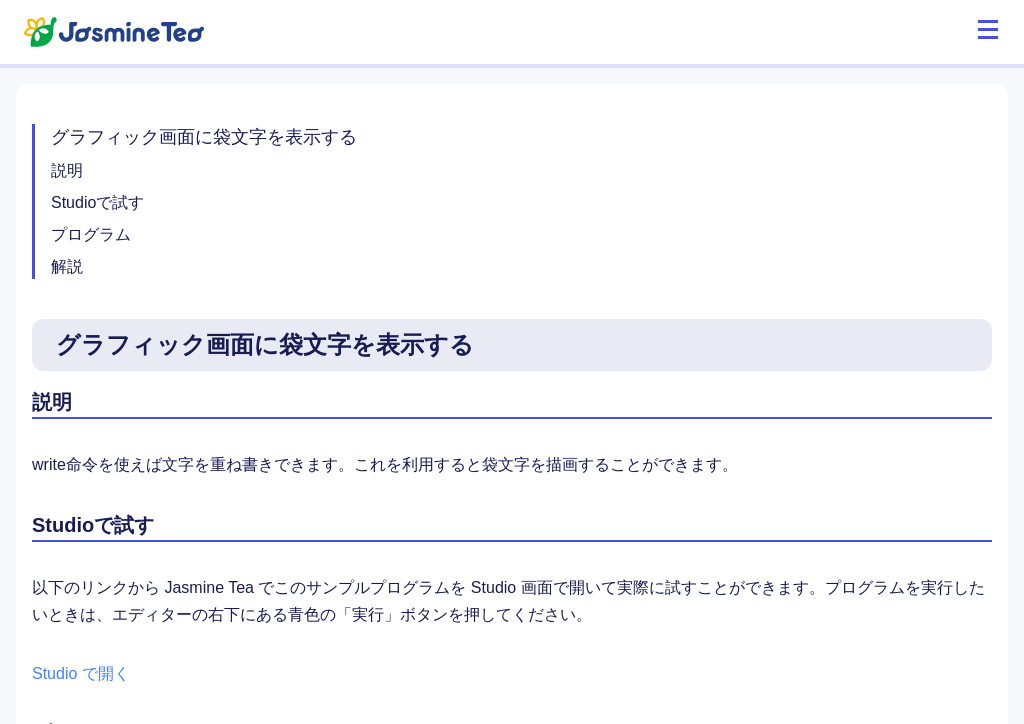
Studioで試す (97, 202)
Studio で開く (81, 673)
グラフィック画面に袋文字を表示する (204, 137)
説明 (67, 170)
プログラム (91, 234)
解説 (67, 266)
